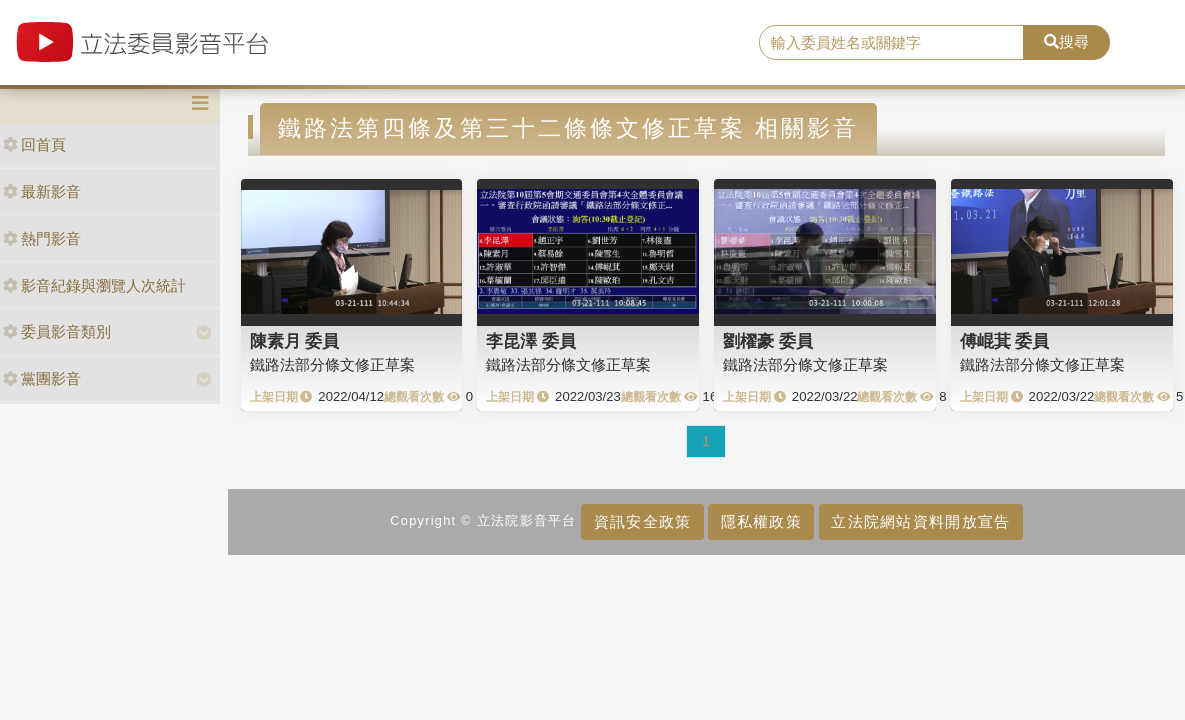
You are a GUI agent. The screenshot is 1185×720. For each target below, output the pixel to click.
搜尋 (1066, 41)
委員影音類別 (57, 331)
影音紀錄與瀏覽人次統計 (94, 285)
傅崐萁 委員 (1005, 341)
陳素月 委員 (295, 341)
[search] (891, 43)
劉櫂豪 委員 (768, 341)
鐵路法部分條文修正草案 (332, 364)
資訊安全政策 (643, 521)
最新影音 (42, 191)
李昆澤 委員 (531, 341)
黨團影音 (42, 378)
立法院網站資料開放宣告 (920, 521)
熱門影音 (42, 238)
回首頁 (34, 144)
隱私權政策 (761, 521)
